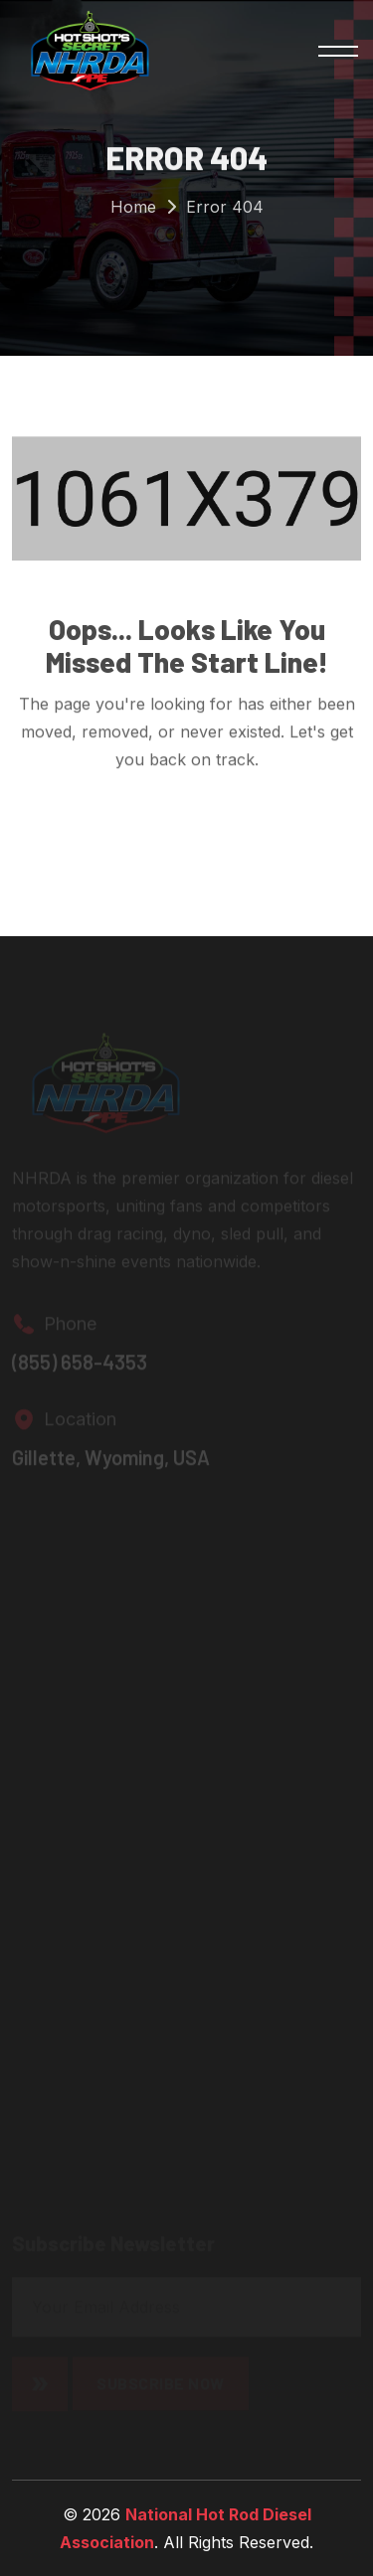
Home (133, 208)
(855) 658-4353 (79, 1364)
